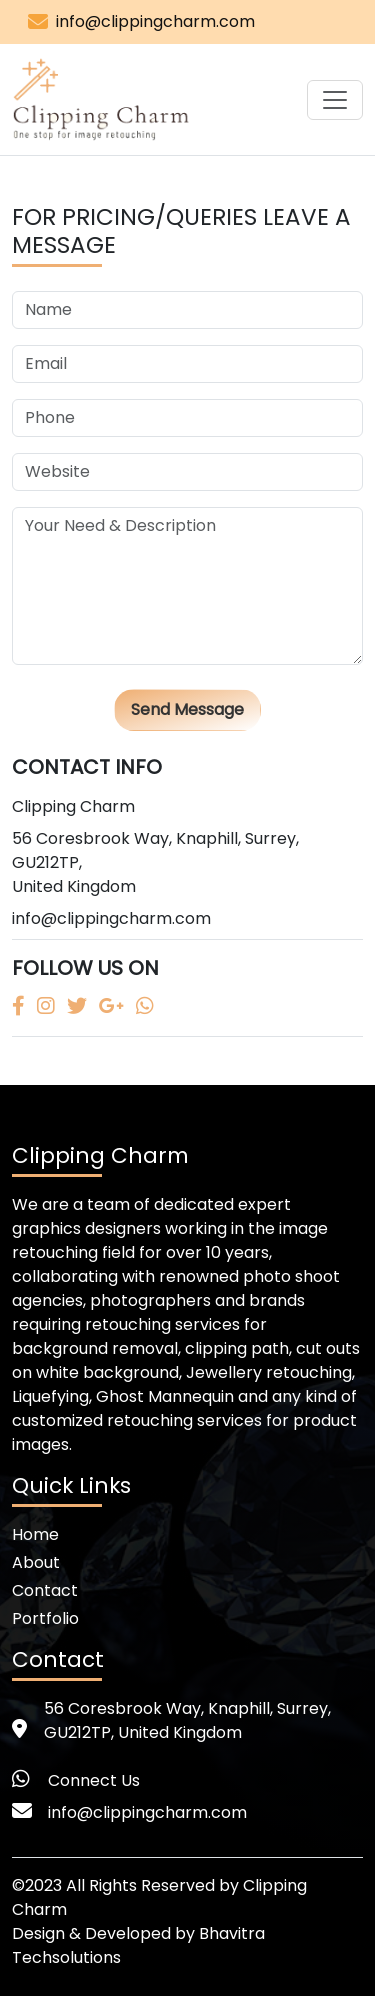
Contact (45, 1590)
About (36, 1562)
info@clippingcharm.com (155, 21)
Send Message (187, 709)
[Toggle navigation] (335, 100)
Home (35, 1534)
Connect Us (94, 1780)
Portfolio (45, 1618)
